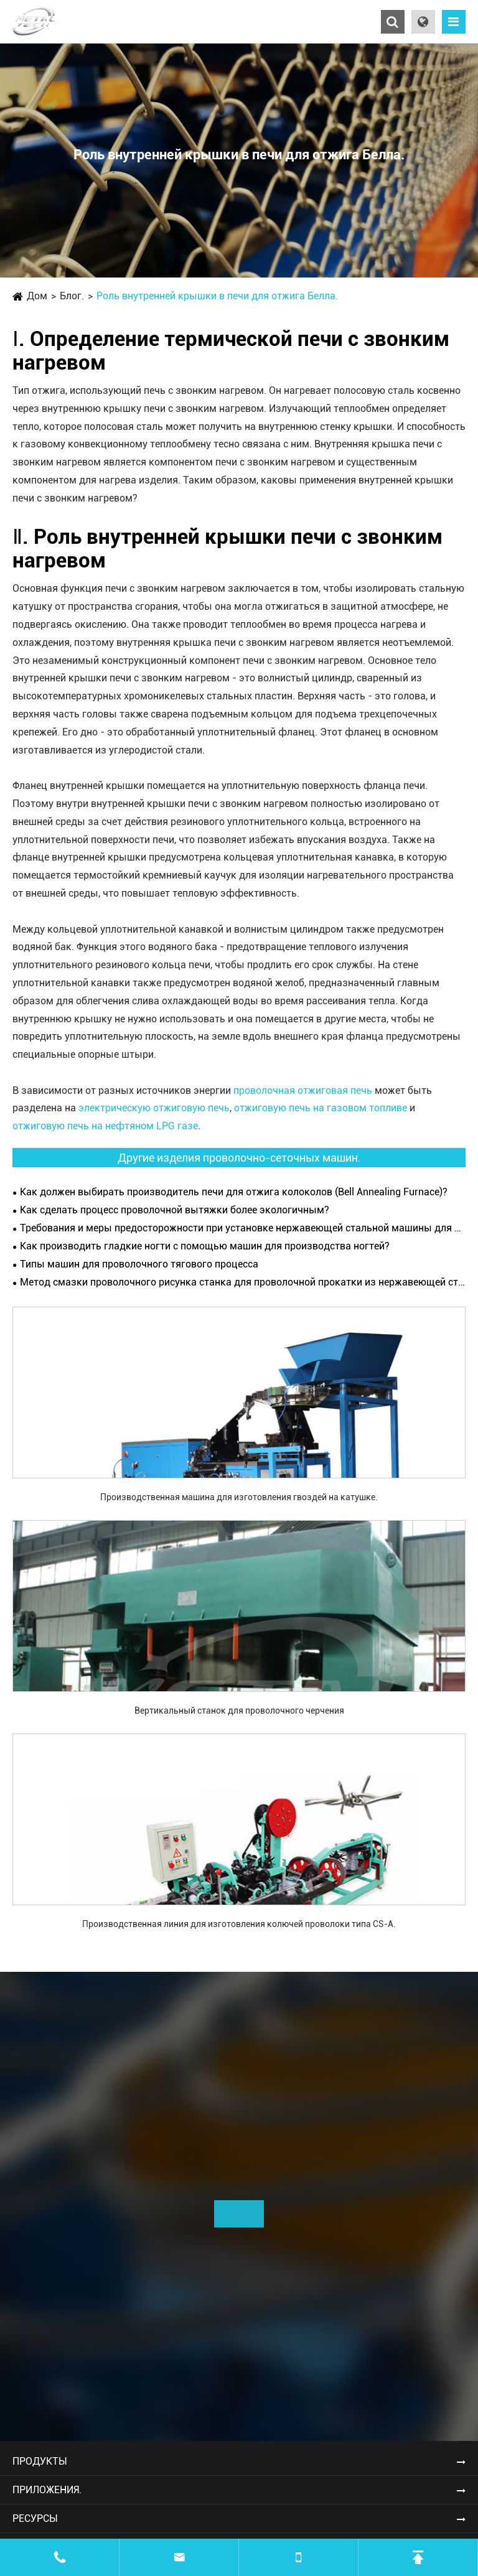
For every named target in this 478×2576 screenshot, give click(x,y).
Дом (37, 296)
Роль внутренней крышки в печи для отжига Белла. (217, 296)
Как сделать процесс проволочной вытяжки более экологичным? (174, 1210)
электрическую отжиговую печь (154, 1108)
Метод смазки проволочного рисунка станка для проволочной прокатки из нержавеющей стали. (243, 1282)
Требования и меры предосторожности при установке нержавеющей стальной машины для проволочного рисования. (243, 1228)
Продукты (39, 2461)
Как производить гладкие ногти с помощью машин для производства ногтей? (205, 1246)
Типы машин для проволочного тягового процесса (139, 1264)
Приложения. (47, 2490)
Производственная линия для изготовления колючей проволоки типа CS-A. (239, 1924)
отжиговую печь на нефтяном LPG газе (105, 1126)
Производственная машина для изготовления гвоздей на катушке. (239, 1497)
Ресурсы (35, 2518)
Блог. (72, 296)
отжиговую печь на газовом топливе (320, 1108)
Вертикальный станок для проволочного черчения (239, 1710)
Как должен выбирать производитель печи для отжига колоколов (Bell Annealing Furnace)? (234, 1192)
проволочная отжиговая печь (302, 1090)
